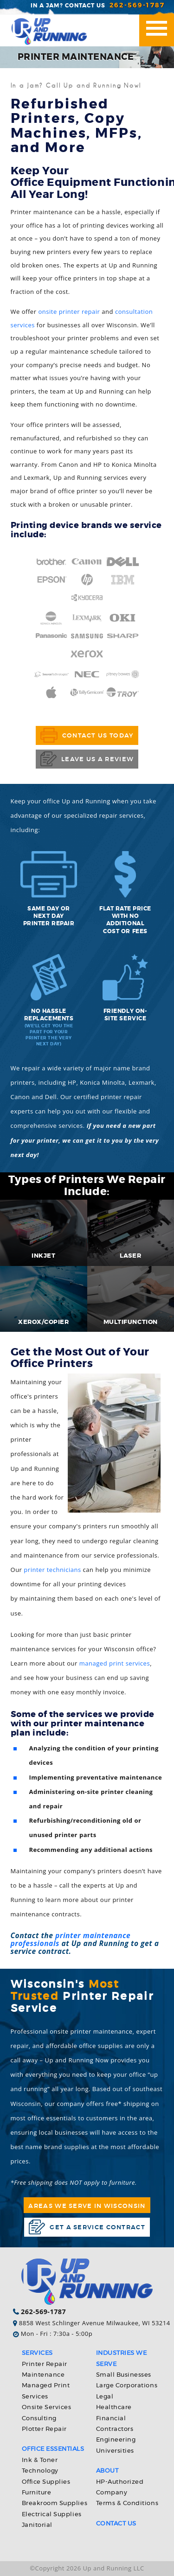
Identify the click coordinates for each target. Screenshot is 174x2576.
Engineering (116, 2440)
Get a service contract (87, 2227)
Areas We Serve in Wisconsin (86, 2206)
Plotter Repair (44, 2429)
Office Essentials (53, 2449)
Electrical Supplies (52, 2515)
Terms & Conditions (127, 2503)
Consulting (39, 2419)
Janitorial (37, 2525)
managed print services (114, 1663)
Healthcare (114, 2407)
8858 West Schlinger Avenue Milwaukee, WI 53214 (94, 2323)
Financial (111, 2419)
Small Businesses (123, 2375)
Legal (105, 2397)
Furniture (37, 2493)
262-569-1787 (137, 5)
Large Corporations (126, 2386)
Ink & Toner (40, 2460)
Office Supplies (46, 2482)
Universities (115, 2451)
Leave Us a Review (87, 758)
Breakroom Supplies (54, 2503)
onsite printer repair (69, 311)
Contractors (115, 2429)
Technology (40, 2471)
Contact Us (116, 2524)
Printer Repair (44, 2364)
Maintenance (43, 2375)
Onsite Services (46, 2407)
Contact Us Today (86, 735)
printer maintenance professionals (71, 1939)
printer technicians (52, 1569)
